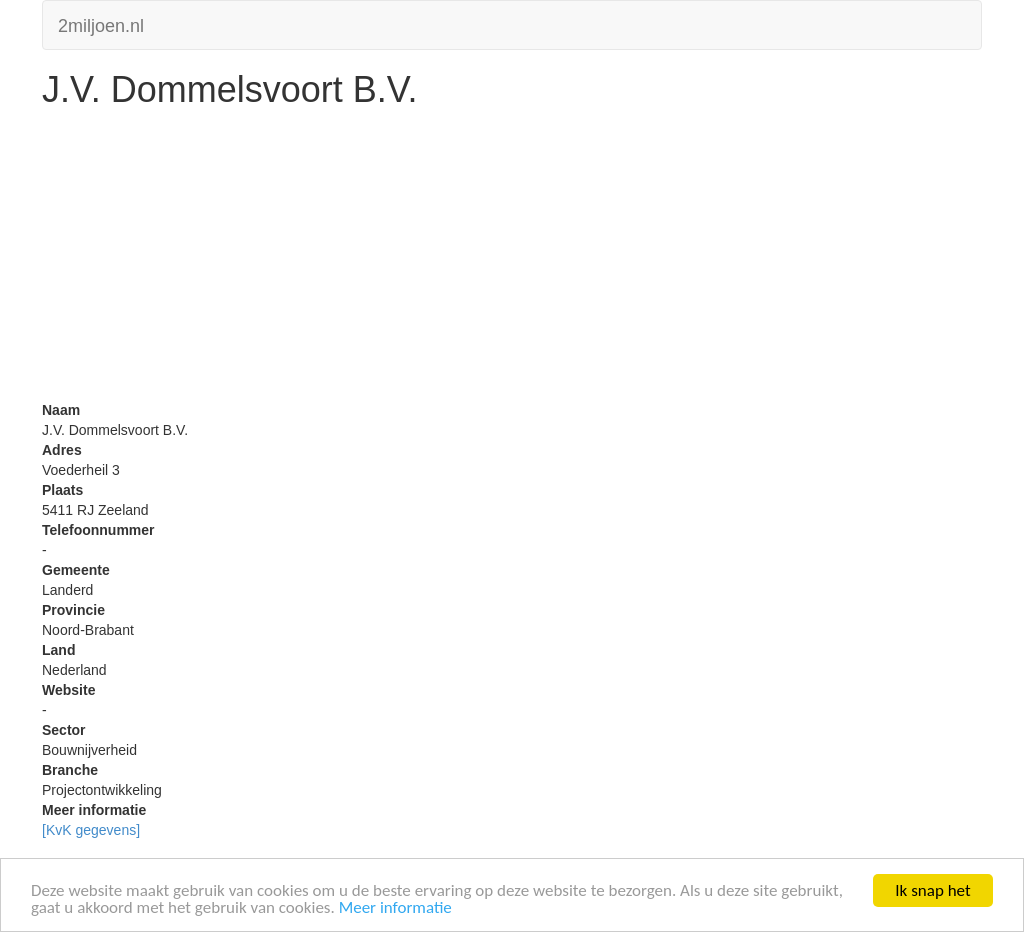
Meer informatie (395, 908)
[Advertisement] (512, 260)
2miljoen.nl (101, 23)
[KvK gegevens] (91, 830)
